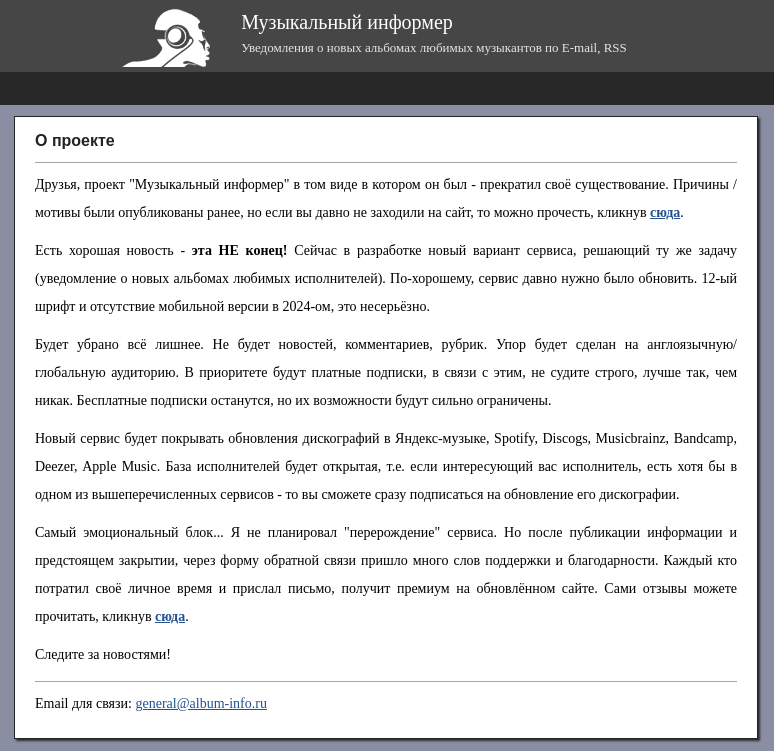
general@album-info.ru (200, 703)
